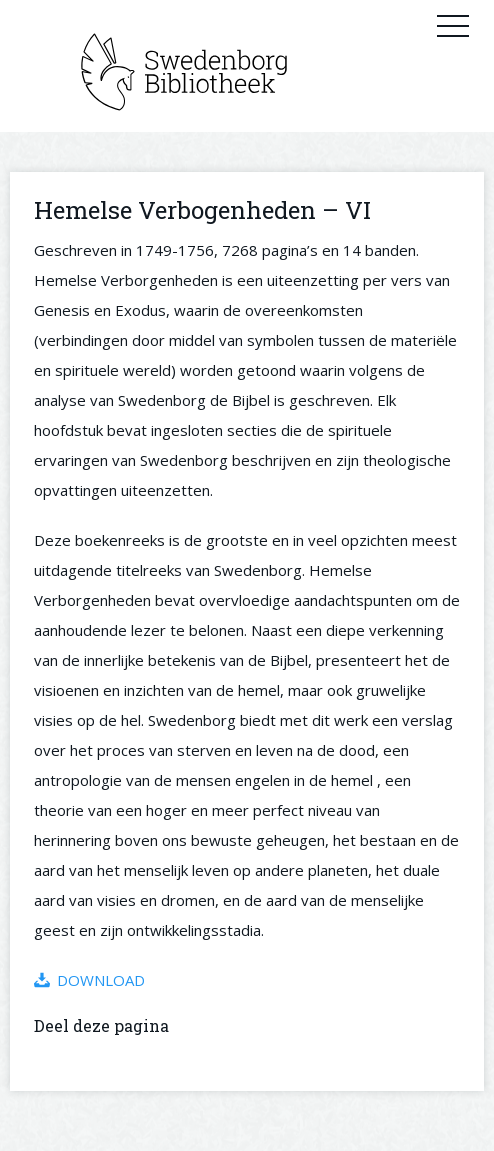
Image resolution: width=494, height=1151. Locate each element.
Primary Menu (453, 25)
